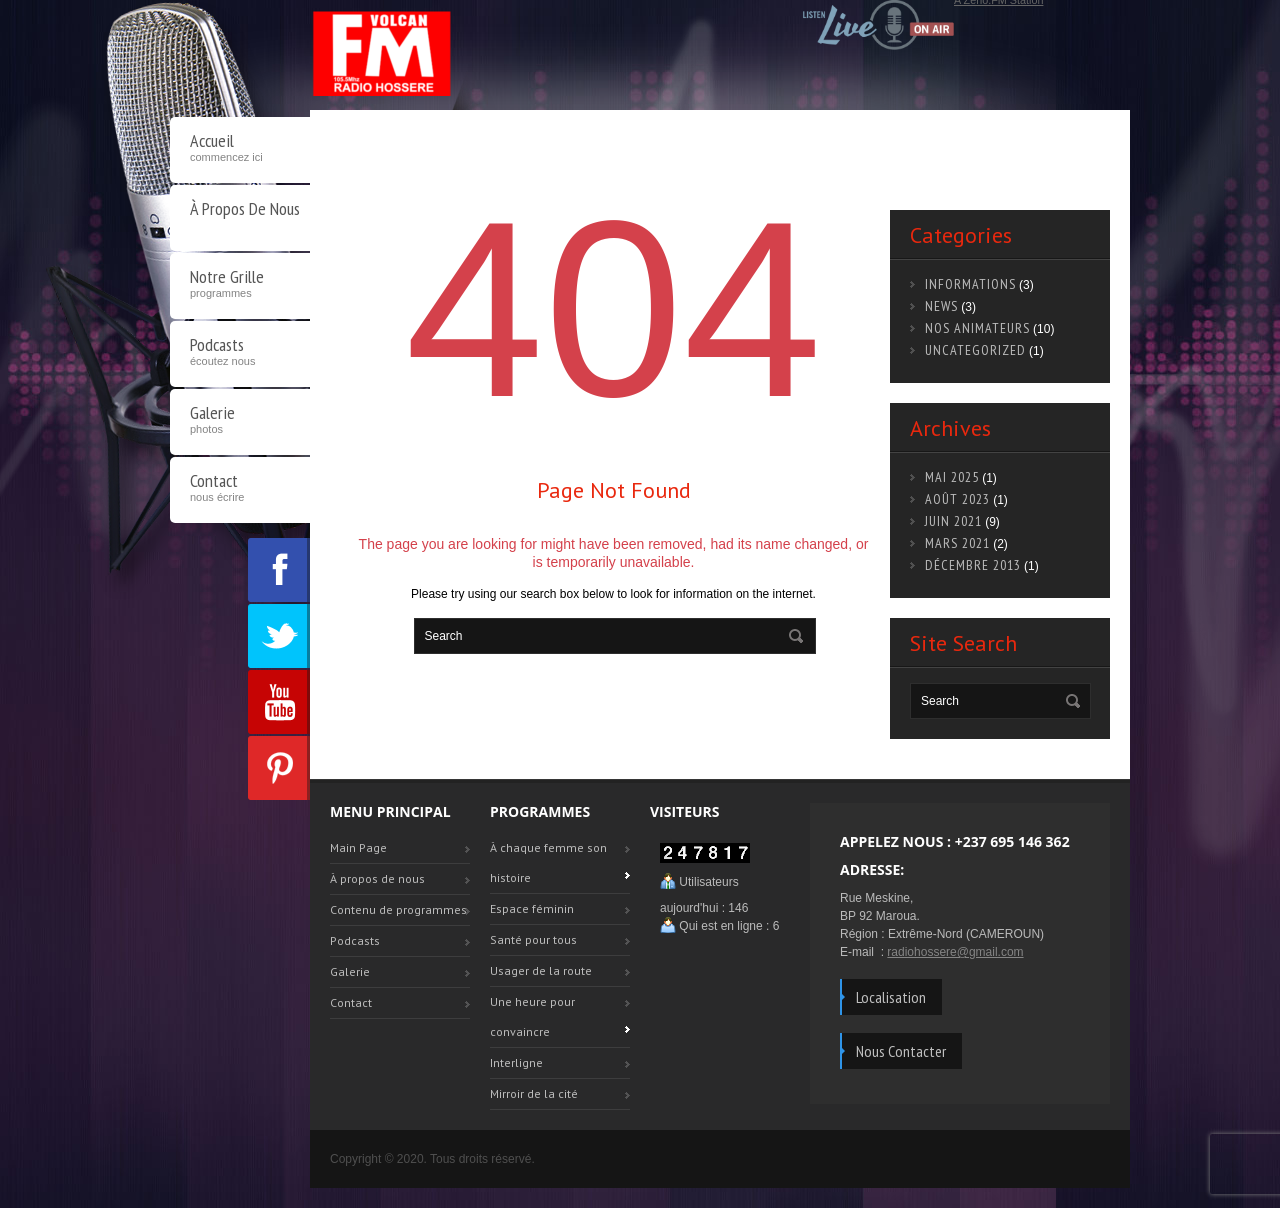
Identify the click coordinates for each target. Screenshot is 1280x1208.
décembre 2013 (973, 565)
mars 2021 (957, 543)
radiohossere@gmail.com (955, 952)
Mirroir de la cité (534, 1093)
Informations (970, 284)
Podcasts (240, 354)
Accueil (240, 150)
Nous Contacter (901, 1051)
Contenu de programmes (398, 909)
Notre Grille (240, 286)
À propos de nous (245, 208)
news (941, 306)
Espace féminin (532, 908)
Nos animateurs (977, 328)
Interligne (516, 1062)
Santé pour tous (533, 939)
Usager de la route (541, 970)
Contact (240, 490)
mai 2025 (952, 477)
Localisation (891, 997)
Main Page (358, 847)
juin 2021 (953, 521)
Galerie (240, 422)
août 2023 (957, 499)
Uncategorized (975, 350)
